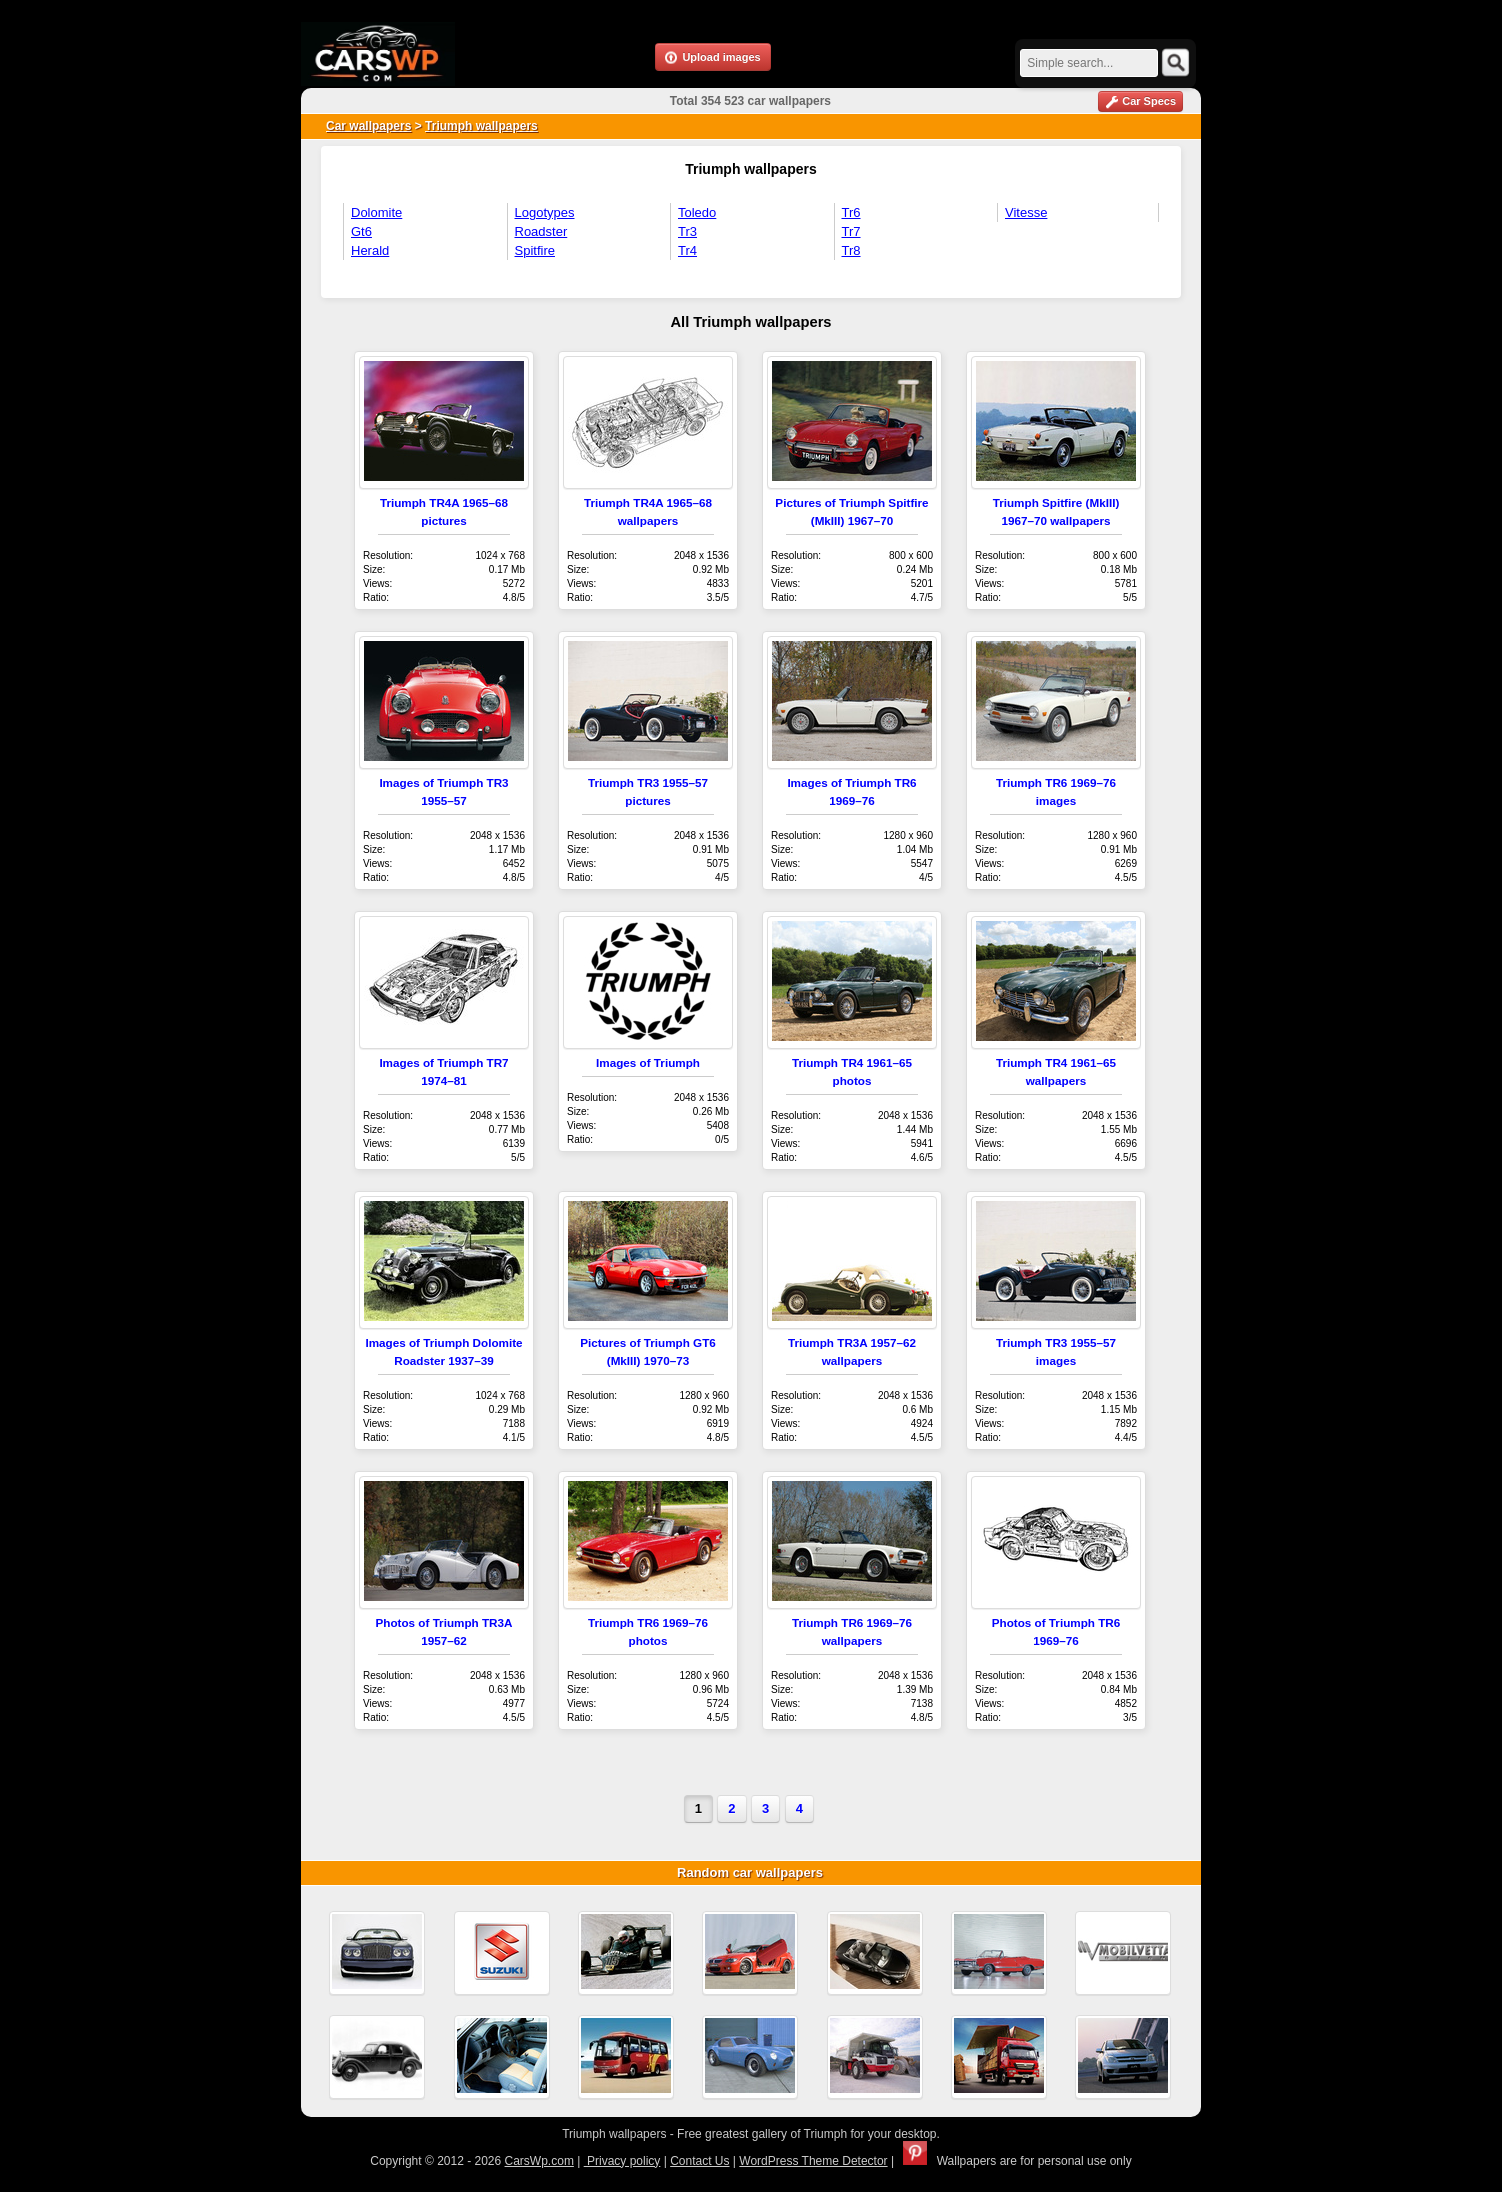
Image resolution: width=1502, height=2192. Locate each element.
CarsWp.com (539, 2161)
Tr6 (851, 212)
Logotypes (545, 212)
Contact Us (699, 2161)
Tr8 (851, 250)
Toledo (697, 212)
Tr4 (687, 250)
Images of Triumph (648, 1062)
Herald (370, 250)
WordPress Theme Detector (813, 2161)
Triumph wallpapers (481, 126)
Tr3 (687, 231)
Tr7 (851, 231)
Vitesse (1026, 212)
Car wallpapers (368, 126)
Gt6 (361, 231)
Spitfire (535, 250)
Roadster (541, 231)
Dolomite (376, 212)
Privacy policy (622, 2161)
